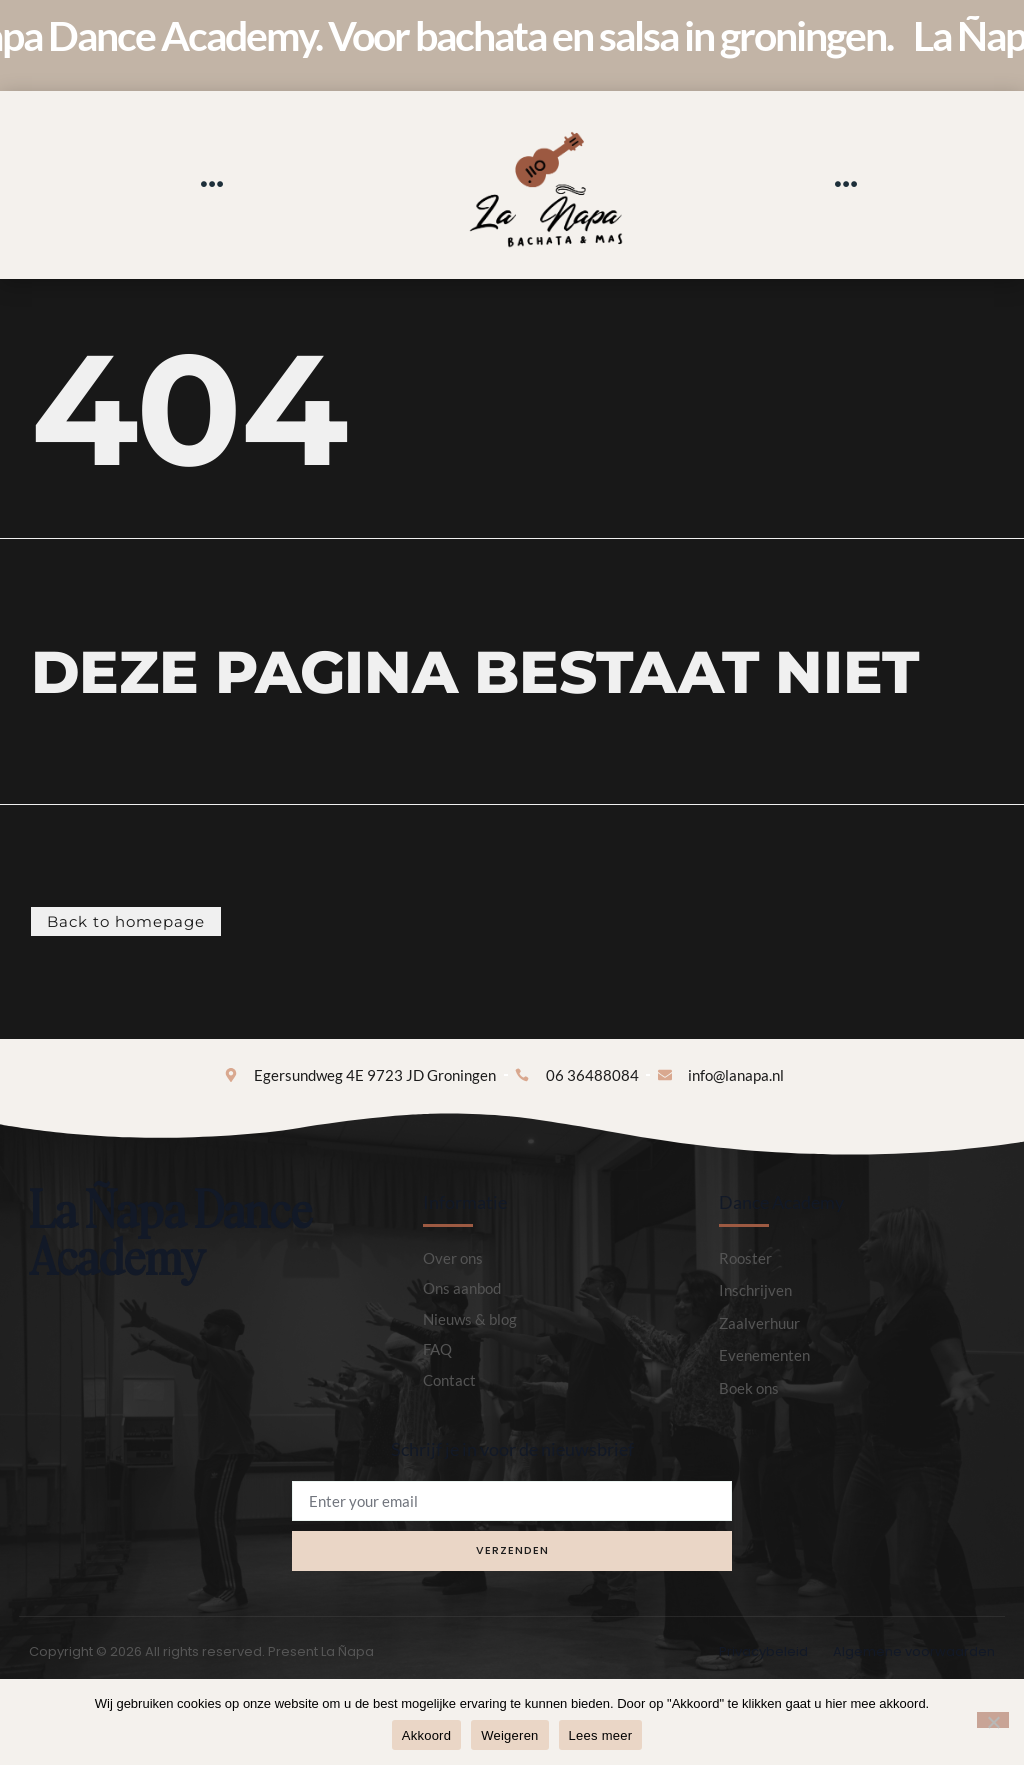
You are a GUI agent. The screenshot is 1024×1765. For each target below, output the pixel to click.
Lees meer (601, 1735)
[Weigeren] (993, 1720)
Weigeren (509, 1735)
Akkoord (426, 1735)
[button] (211, 185)
